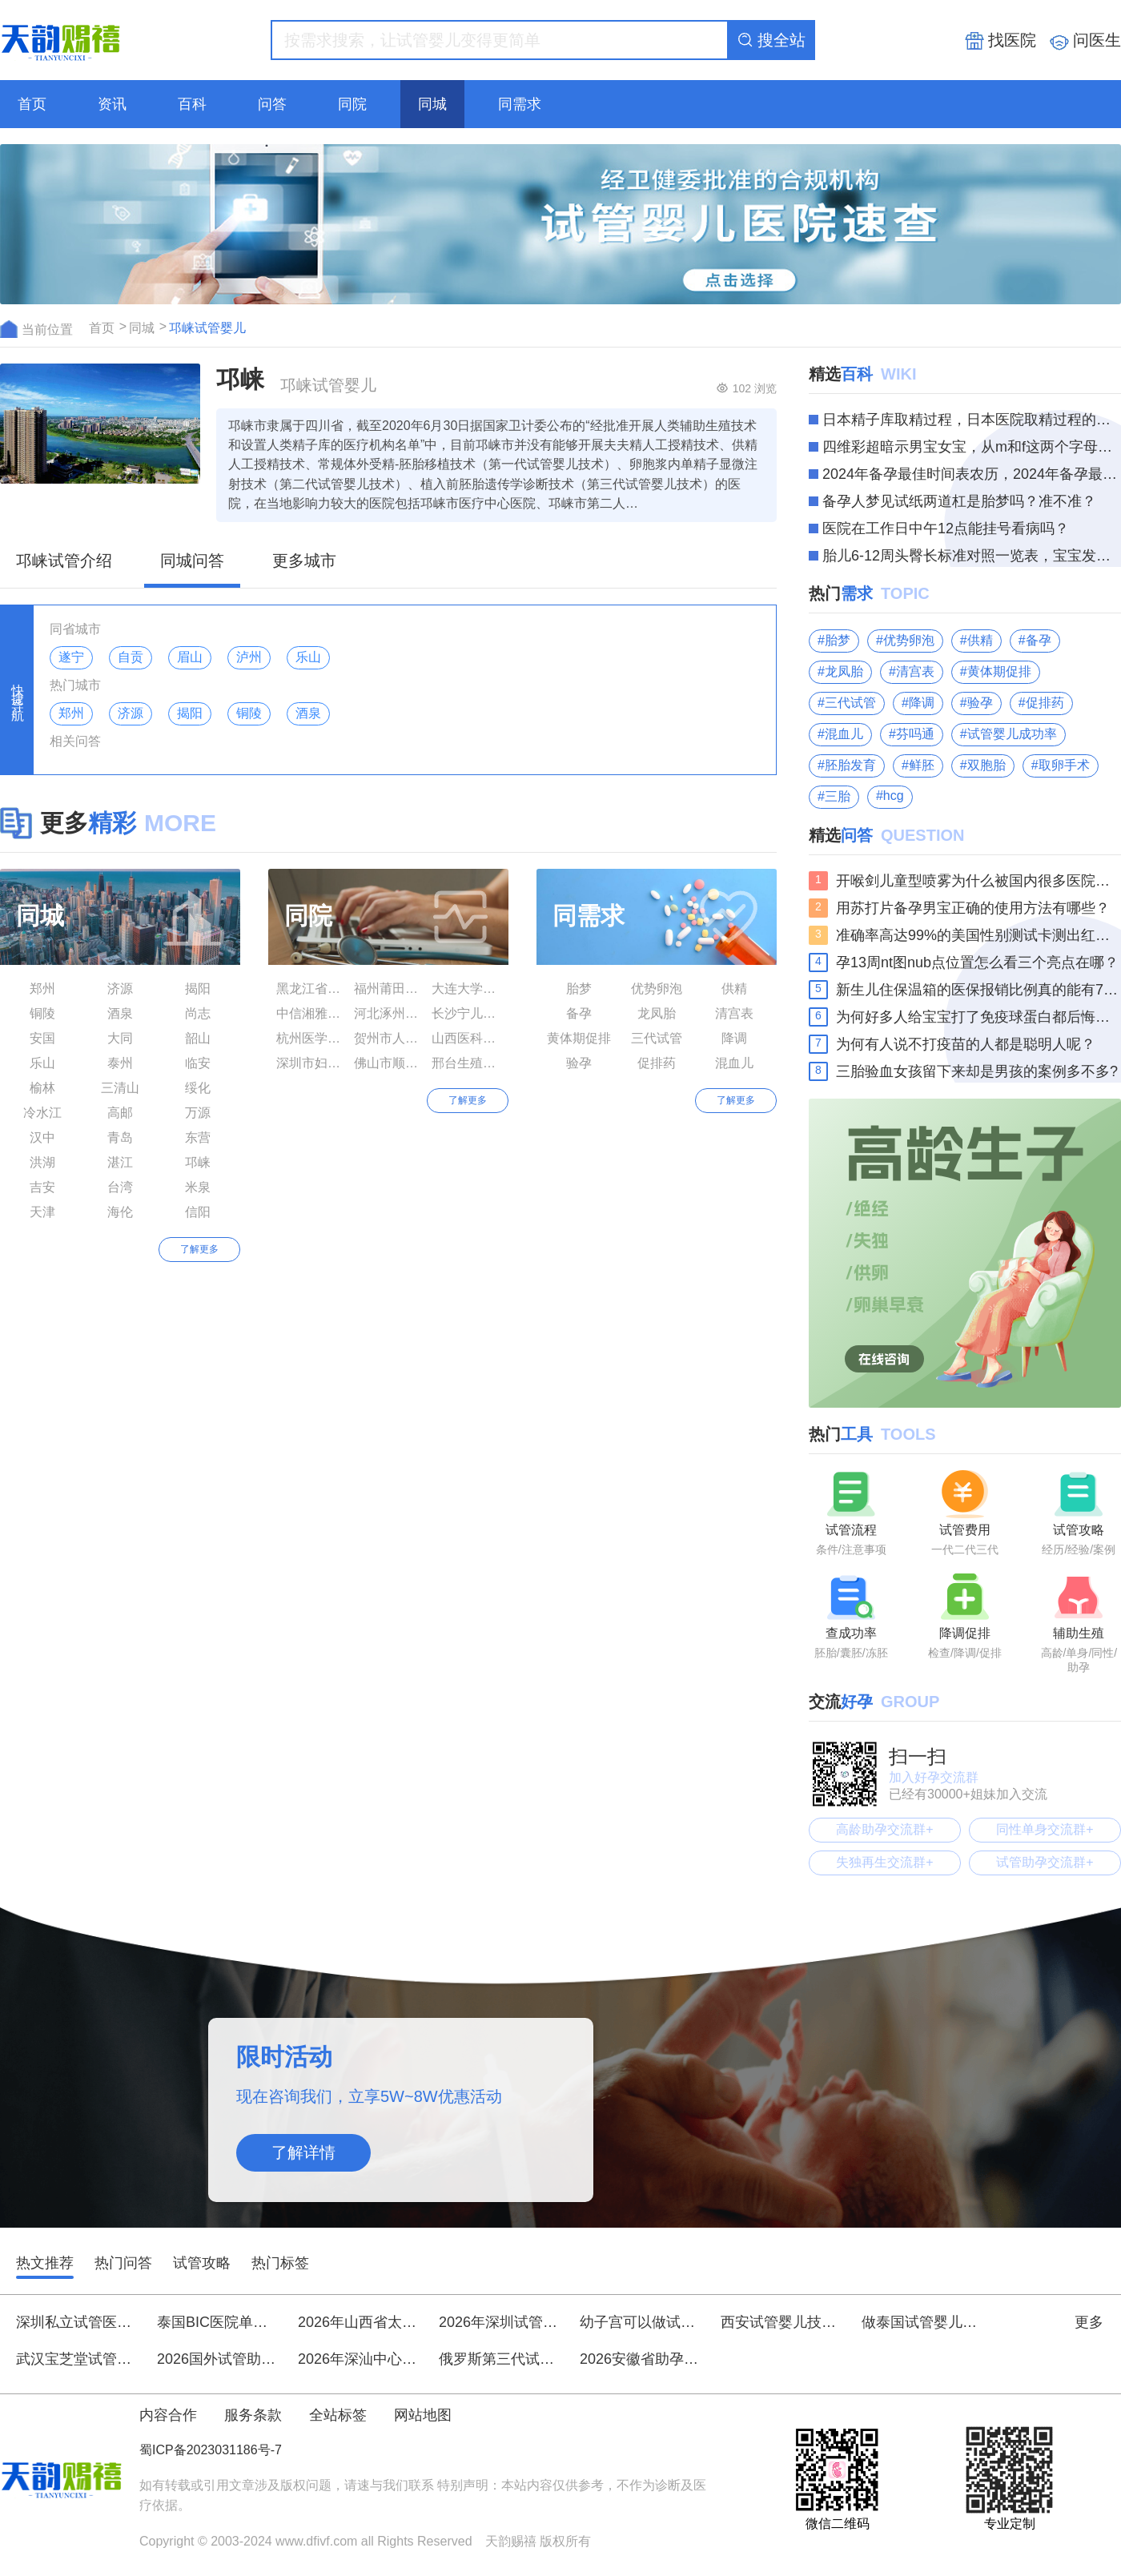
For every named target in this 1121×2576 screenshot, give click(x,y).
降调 (734, 1038)
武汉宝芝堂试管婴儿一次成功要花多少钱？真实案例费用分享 (76, 2359)
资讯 (112, 104)
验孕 (579, 1063)
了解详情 (303, 2152)
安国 (42, 1038)
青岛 (120, 1137)
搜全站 (771, 40)
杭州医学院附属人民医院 (310, 1038)
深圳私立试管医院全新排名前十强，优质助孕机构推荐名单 (76, 2322)
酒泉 (308, 713)
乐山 (308, 657)
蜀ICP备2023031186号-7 (210, 2450)
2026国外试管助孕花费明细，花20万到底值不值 (217, 2359)
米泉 (198, 1187)
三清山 (120, 1088)
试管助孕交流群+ (1044, 1862)
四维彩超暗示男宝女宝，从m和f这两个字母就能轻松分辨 (971, 447)
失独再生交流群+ (884, 1862)
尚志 (198, 1013)
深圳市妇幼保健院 (310, 1063)
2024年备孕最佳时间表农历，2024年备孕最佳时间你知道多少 (971, 474)
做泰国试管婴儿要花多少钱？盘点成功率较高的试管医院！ (922, 2322)
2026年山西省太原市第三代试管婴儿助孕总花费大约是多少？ (358, 2322)
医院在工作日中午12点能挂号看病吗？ (945, 528)
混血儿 (734, 1063)
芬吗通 (915, 734)
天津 (42, 1212)
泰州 (120, 1063)
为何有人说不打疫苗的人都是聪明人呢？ (965, 1044)
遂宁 (71, 657)
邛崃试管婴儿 (207, 328)
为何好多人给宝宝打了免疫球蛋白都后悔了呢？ (978, 1017)
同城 (432, 104)
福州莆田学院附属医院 (388, 988)
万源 (198, 1112)
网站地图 (423, 2415)
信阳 (198, 1212)
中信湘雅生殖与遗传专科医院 (310, 1013)
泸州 (249, 657)
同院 (352, 104)
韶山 (198, 1038)
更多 (1098, 2322)
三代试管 (656, 1038)
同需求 (519, 104)
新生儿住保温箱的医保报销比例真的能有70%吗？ (978, 990)
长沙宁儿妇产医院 (466, 1013)
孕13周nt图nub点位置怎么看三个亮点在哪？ (977, 962)
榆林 (42, 1088)
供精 (734, 988)
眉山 (190, 657)
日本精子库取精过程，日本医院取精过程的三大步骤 (971, 420)
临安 (198, 1063)
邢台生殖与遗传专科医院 (466, 1063)
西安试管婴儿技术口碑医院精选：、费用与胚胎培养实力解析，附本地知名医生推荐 (781, 2322)
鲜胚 (921, 765)
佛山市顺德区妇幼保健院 (388, 1063)
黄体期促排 (579, 1038)
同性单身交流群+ (1044, 1829)
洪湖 (42, 1162)
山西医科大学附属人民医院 (466, 1038)
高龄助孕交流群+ (884, 1829)
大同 (120, 1038)
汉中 (42, 1137)
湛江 (120, 1162)
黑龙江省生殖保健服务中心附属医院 (310, 988)
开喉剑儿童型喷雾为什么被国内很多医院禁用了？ (978, 881)
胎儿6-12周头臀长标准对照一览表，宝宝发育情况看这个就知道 (971, 556)
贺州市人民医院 (388, 1038)
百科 (192, 104)
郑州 (71, 713)
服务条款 (253, 2415)
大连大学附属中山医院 (466, 988)
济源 (130, 713)
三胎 (837, 796)
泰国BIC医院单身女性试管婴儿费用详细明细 (217, 2322)
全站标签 (338, 2415)
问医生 (1085, 40)
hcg (893, 795)
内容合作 (168, 2415)
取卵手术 (1064, 765)
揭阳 (190, 713)
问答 (272, 104)
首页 (32, 104)
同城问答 (192, 560)
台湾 (120, 1187)
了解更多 (199, 1249)
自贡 (130, 657)
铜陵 (249, 713)
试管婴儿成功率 (1012, 734)
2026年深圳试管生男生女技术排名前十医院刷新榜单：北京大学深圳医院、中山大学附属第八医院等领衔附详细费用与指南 (499, 2322)
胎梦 (579, 988)
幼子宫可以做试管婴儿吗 (640, 2322)
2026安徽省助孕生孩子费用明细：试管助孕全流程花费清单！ (640, 2359)
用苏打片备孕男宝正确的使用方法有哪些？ (973, 908)
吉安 (42, 1187)
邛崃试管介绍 (64, 560)
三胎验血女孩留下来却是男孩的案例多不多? (977, 1071)
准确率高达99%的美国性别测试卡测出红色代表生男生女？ (978, 935)
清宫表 (734, 1013)
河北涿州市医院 (388, 1013)
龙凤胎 (656, 1013)
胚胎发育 (850, 765)
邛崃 (198, 1162)
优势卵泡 (656, 988)
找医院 (1000, 40)
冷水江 (42, 1112)
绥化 (198, 1088)
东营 (198, 1137)
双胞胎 (986, 765)
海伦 (120, 1212)
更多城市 (304, 560)
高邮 (120, 1112)
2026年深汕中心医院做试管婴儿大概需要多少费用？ (358, 2359)
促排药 (656, 1063)
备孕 (579, 1013)
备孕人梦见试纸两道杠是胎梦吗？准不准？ (959, 501)
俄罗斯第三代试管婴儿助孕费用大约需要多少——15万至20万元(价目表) (499, 2359)
